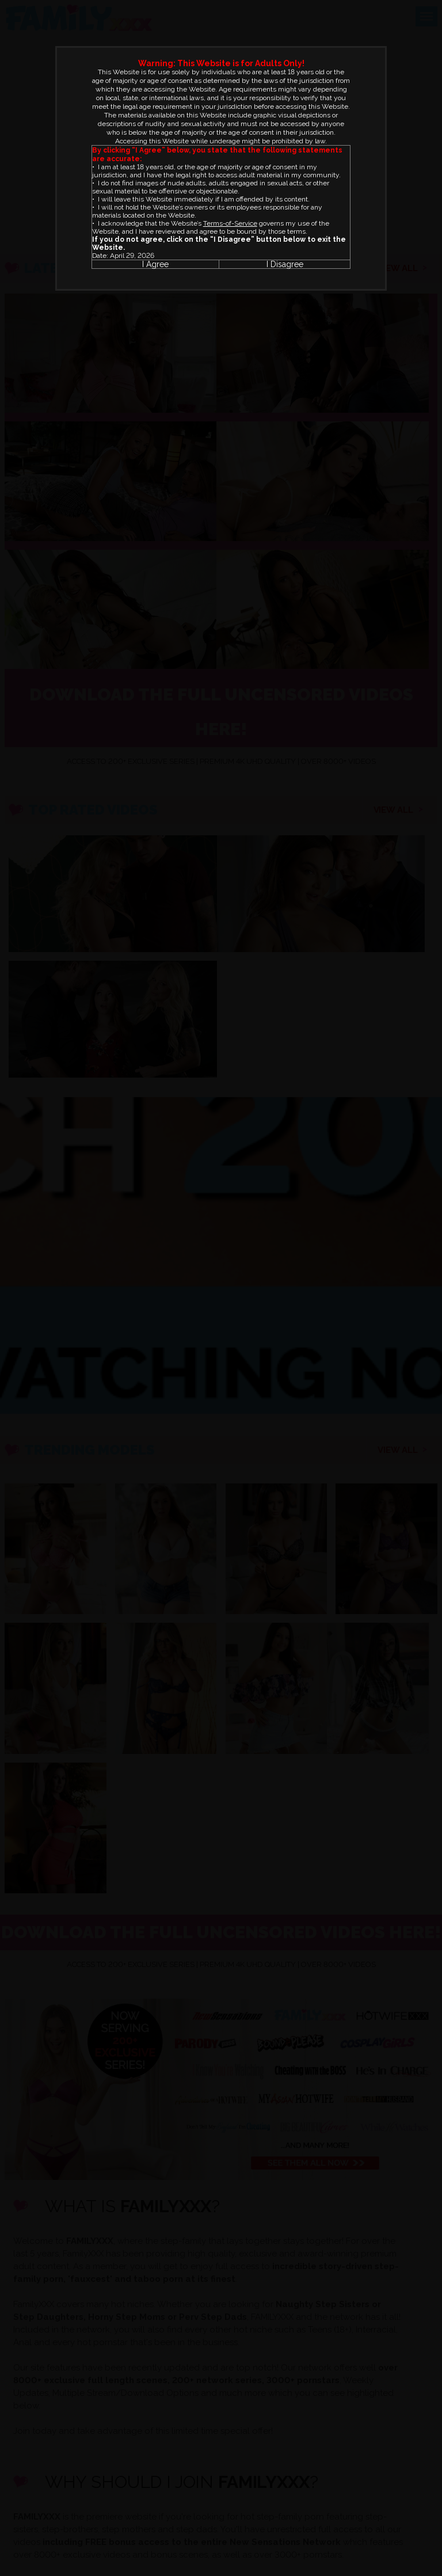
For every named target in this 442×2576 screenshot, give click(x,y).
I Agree (155, 264)
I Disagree (284, 264)
